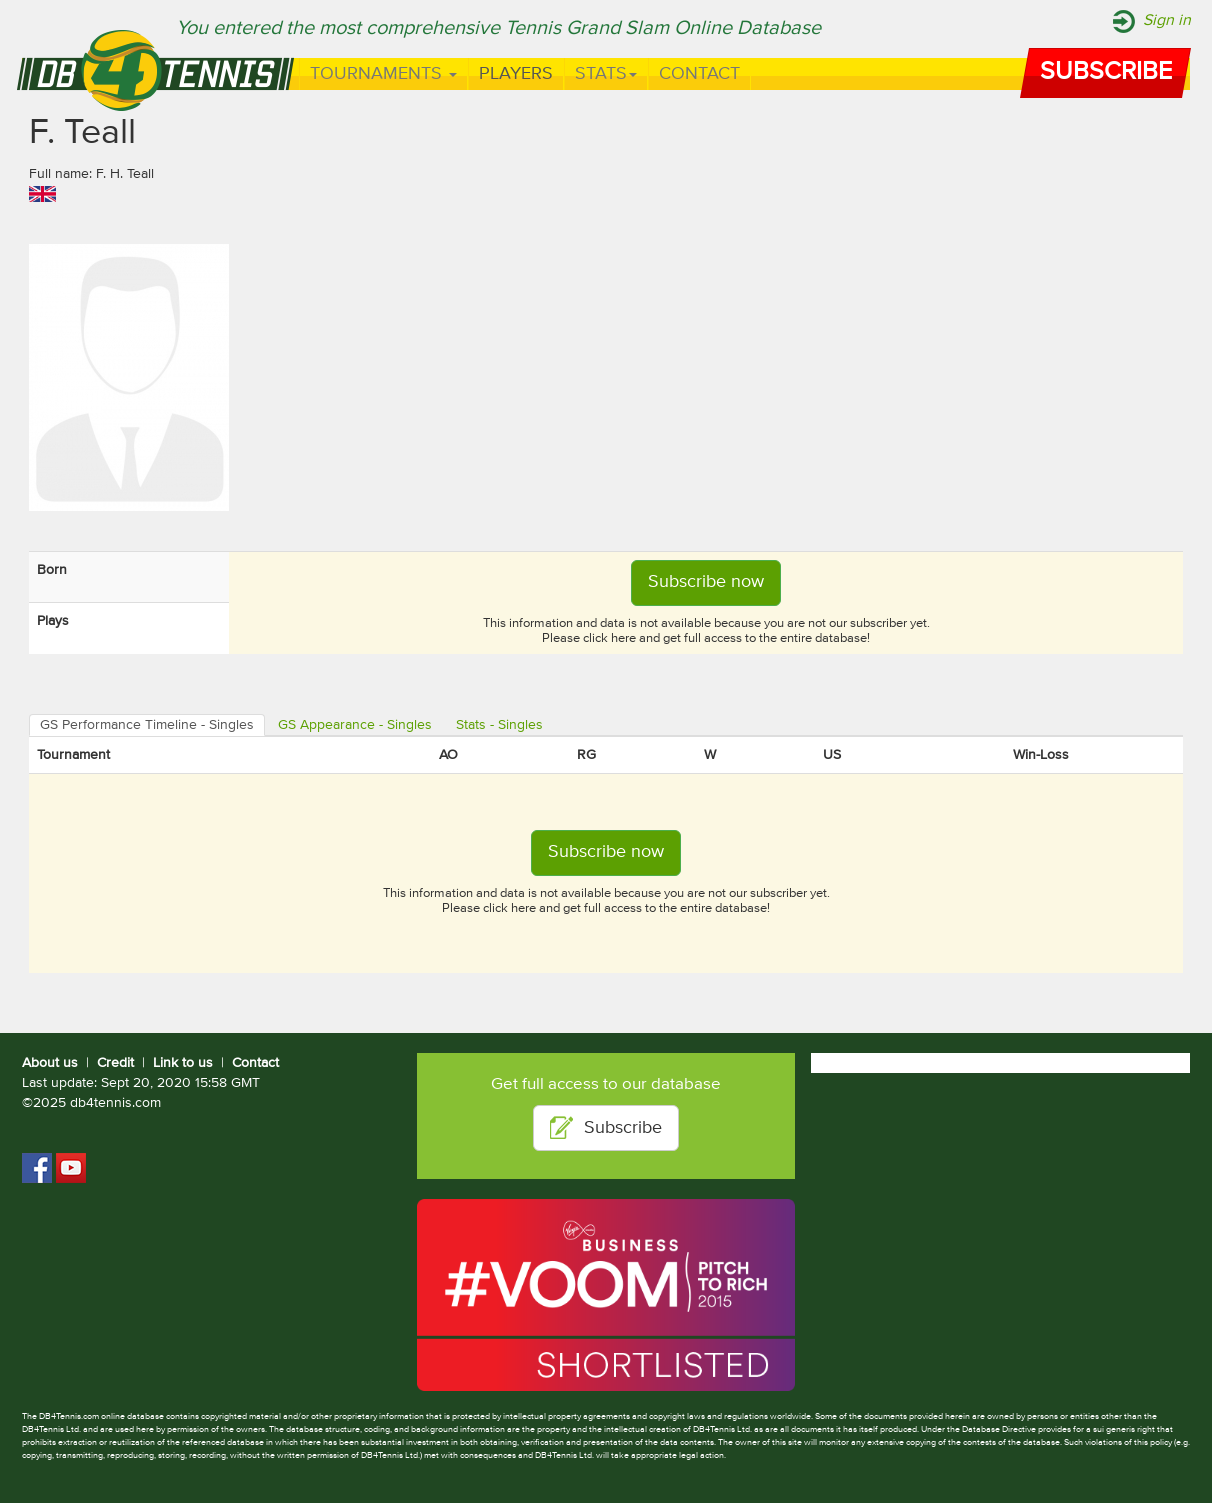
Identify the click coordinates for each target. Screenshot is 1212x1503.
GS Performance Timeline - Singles (147, 725)
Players (516, 74)
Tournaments (383, 74)
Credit (115, 1063)
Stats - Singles (499, 725)
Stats (606, 74)
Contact (699, 74)
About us (50, 1063)
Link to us (183, 1063)
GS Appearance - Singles (355, 725)
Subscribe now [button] (706, 582)
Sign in (1167, 21)
